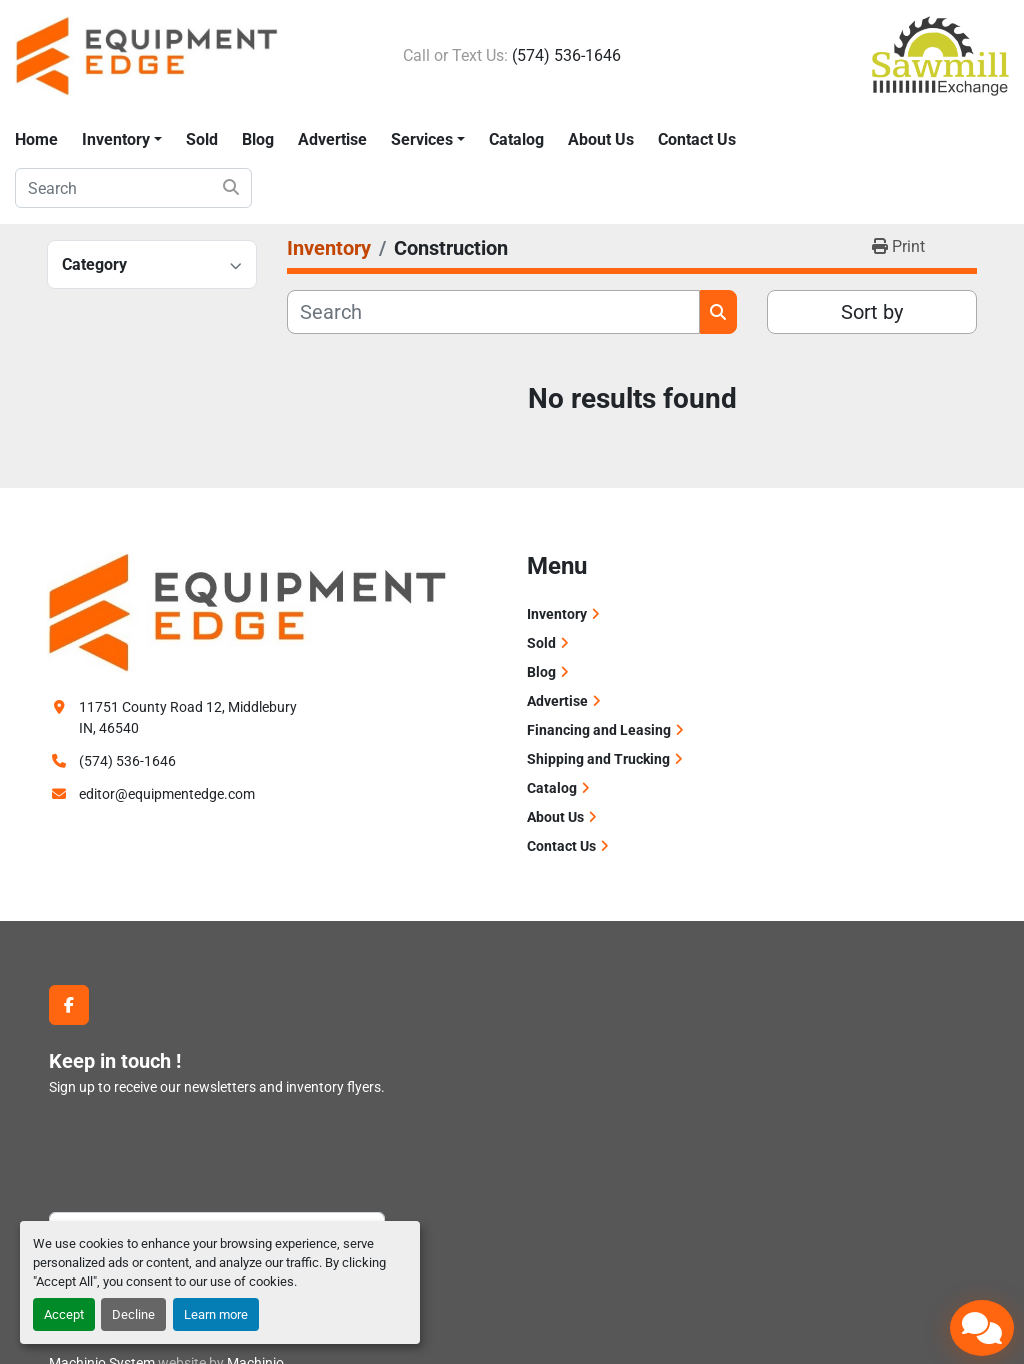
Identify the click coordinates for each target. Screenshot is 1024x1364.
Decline (133, 1314)
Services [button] (422, 139)
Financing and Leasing (599, 730)
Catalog (516, 139)
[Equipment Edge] (247, 611)
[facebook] (69, 1005)
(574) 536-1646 (566, 55)
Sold (202, 139)
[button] (122, 140)
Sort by (872, 312)
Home (36, 139)
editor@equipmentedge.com (167, 794)
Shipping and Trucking (598, 759)
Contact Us (697, 139)
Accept (64, 1314)
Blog (258, 139)
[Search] (133, 188)
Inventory (116, 139)
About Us (601, 139)
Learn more (216, 1314)
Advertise (332, 139)
